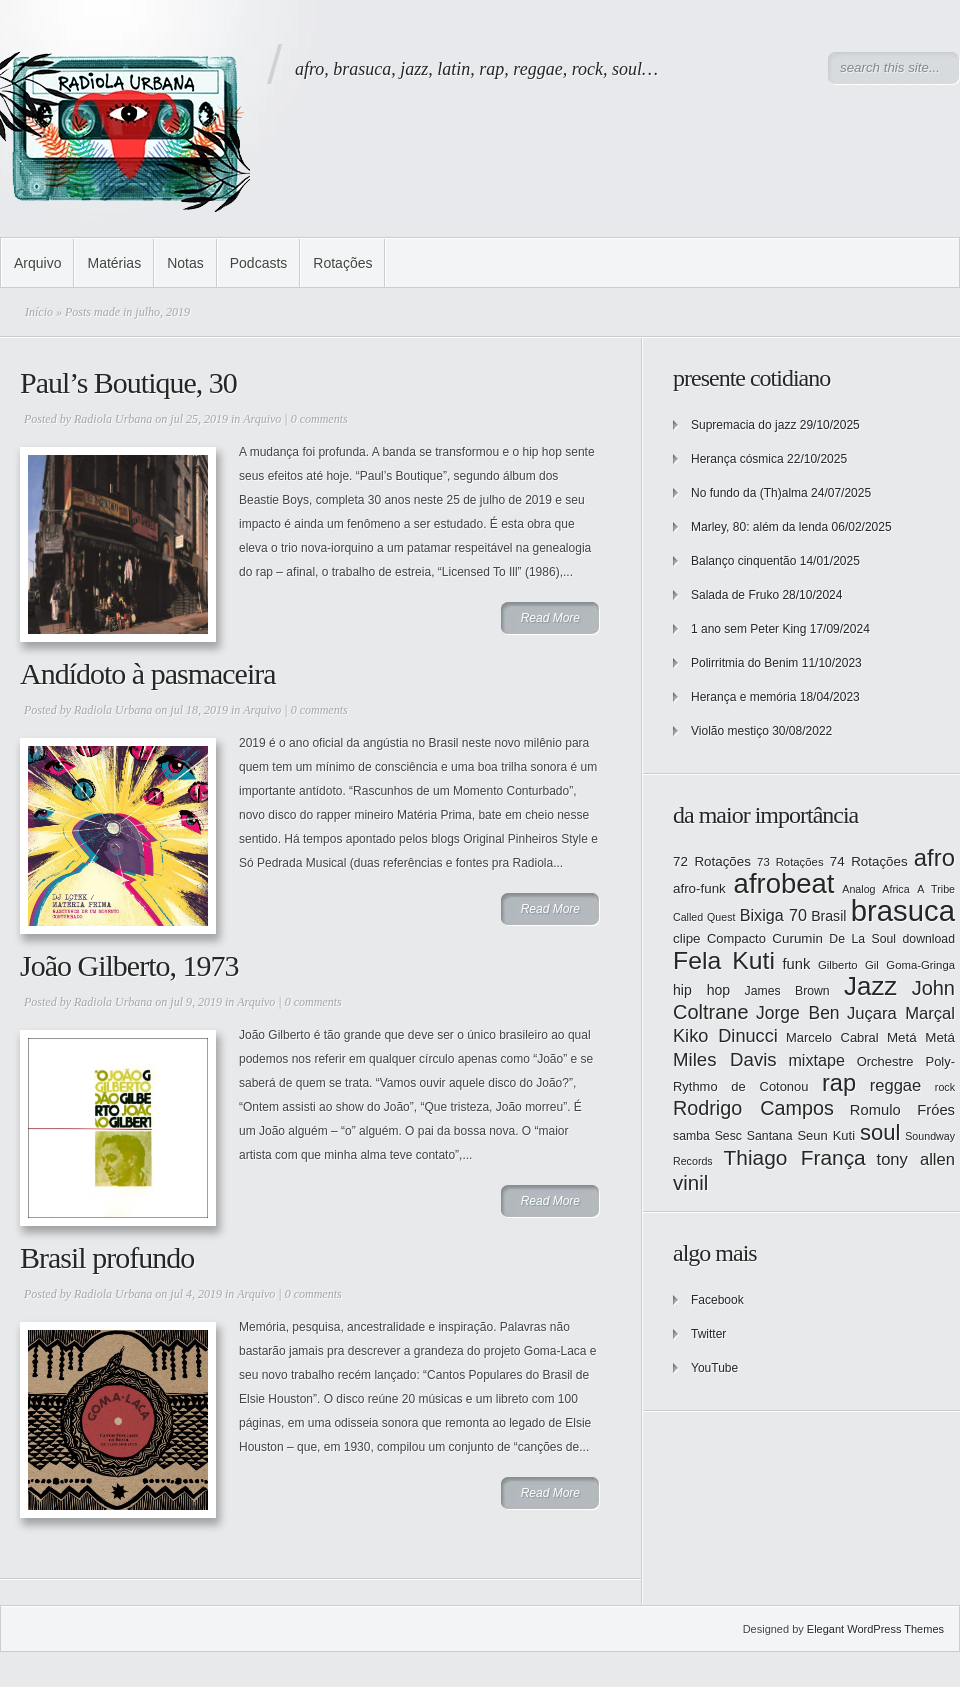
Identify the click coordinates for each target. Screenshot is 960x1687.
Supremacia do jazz (743, 425)
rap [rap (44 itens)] (839, 1083)
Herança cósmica (737, 459)
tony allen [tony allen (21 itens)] (916, 1159)
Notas (185, 263)
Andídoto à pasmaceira (148, 673)
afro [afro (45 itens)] (934, 857)
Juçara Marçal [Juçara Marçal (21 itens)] (901, 1013)
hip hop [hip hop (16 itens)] (701, 990)
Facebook (717, 1300)
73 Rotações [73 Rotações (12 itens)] (790, 862)
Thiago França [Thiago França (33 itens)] (794, 1157)
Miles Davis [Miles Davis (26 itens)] (725, 1059)
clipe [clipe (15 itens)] (687, 938)
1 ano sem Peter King (748, 629)
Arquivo (37, 263)
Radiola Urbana (113, 419)
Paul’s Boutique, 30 (128, 382)
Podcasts (259, 263)
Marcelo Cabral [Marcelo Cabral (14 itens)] (832, 1037)
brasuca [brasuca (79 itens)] (903, 910)
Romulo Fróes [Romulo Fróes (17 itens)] (902, 1110)
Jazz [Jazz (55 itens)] (870, 986)
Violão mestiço (730, 731)
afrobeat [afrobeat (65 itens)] (784, 883)
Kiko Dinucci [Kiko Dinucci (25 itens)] (725, 1036)
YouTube (714, 1368)
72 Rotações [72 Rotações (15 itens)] (712, 861)
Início (39, 312)
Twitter (708, 1334)
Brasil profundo (107, 1257)
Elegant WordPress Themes (875, 1629)
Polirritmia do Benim (744, 663)
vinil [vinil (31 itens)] (690, 1182)
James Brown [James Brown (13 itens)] (787, 991)
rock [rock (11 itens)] (945, 1087)
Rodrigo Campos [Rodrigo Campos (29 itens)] (753, 1108)
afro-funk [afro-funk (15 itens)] (699, 888)
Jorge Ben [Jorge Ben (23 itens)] (798, 1013)
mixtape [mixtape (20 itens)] (816, 1060)
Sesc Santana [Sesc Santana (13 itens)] (754, 1136)
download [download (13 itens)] (929, 939)
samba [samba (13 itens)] (691, 1136)
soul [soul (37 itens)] (880, 1132)
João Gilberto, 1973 (129, 965)
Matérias (114, 263)
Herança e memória (743, 697)
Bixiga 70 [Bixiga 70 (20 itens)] (773, 915)
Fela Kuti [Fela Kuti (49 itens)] (724, 960)
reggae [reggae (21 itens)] (896, 1085)
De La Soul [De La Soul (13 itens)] (862, 939)
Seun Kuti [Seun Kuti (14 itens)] (826, 1135)
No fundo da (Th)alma (749, 493)
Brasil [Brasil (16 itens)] (828, 916)
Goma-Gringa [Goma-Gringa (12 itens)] (920, 965)
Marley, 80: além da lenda (759, 527)
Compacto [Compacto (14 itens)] (736, 938)
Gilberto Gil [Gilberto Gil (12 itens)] (848, 965)
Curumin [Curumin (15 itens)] (797, 938)
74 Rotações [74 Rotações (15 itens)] (869, 861)
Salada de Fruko (735, 595)
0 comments (319, 419)
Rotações (342, 263)
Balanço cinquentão (743, 561)
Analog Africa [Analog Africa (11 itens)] (875, 889)
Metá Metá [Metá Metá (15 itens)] (921, 1037)
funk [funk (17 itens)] (797, 964)
